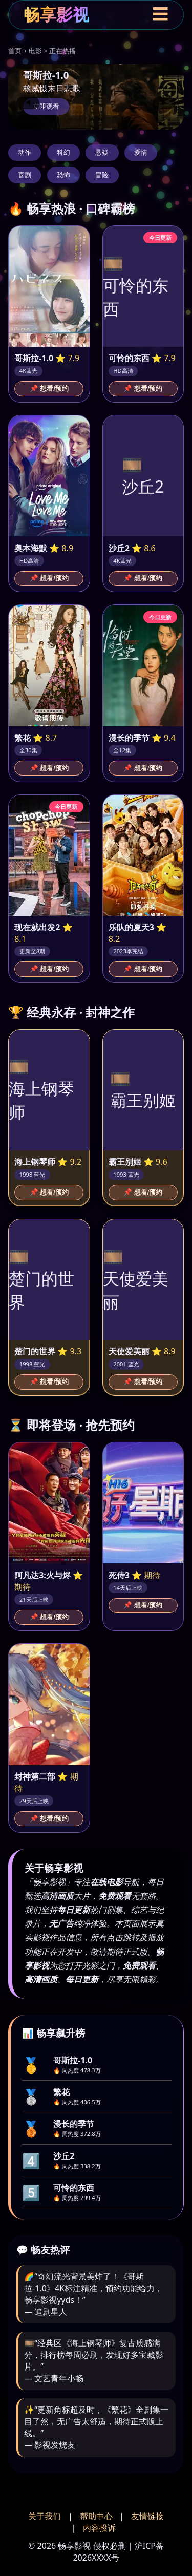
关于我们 (44, 2516)
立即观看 (46, 106)
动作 (24, 152)
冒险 (102, 175)
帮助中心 (96, 2516)
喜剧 (24, 175)
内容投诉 (99, 2527)
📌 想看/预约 (49, 388)
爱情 (140, 152)
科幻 (63, 152)
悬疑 (102, 152)
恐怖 (63, 175)
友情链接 (147, 2516)
